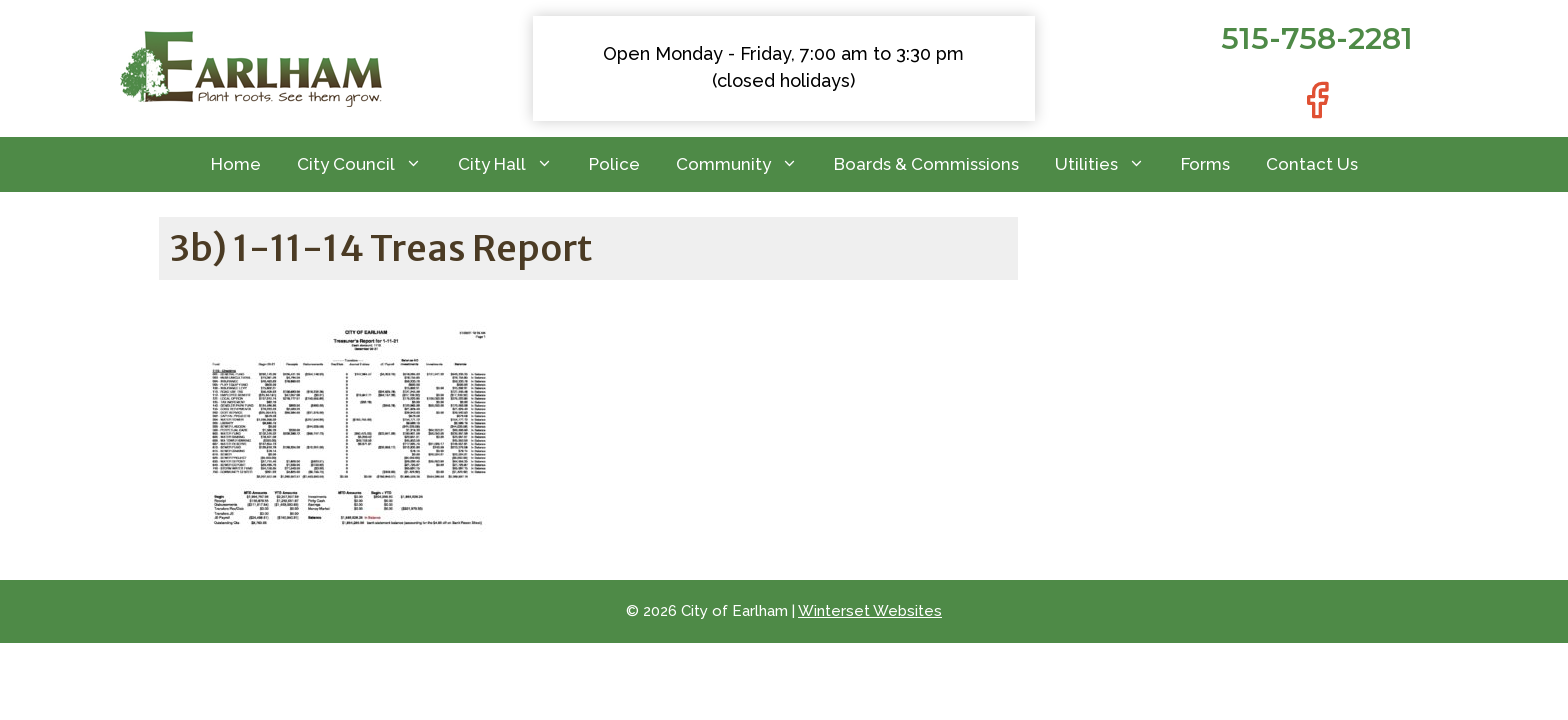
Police (614, 164)
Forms (1205, 164)
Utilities (1109, 164)
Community (746, 164)
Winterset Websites (870, 611)
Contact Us (1312, 164)
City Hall (514, 164)
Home (236, 164)
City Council (368, 164)
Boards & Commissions (926, 164)
